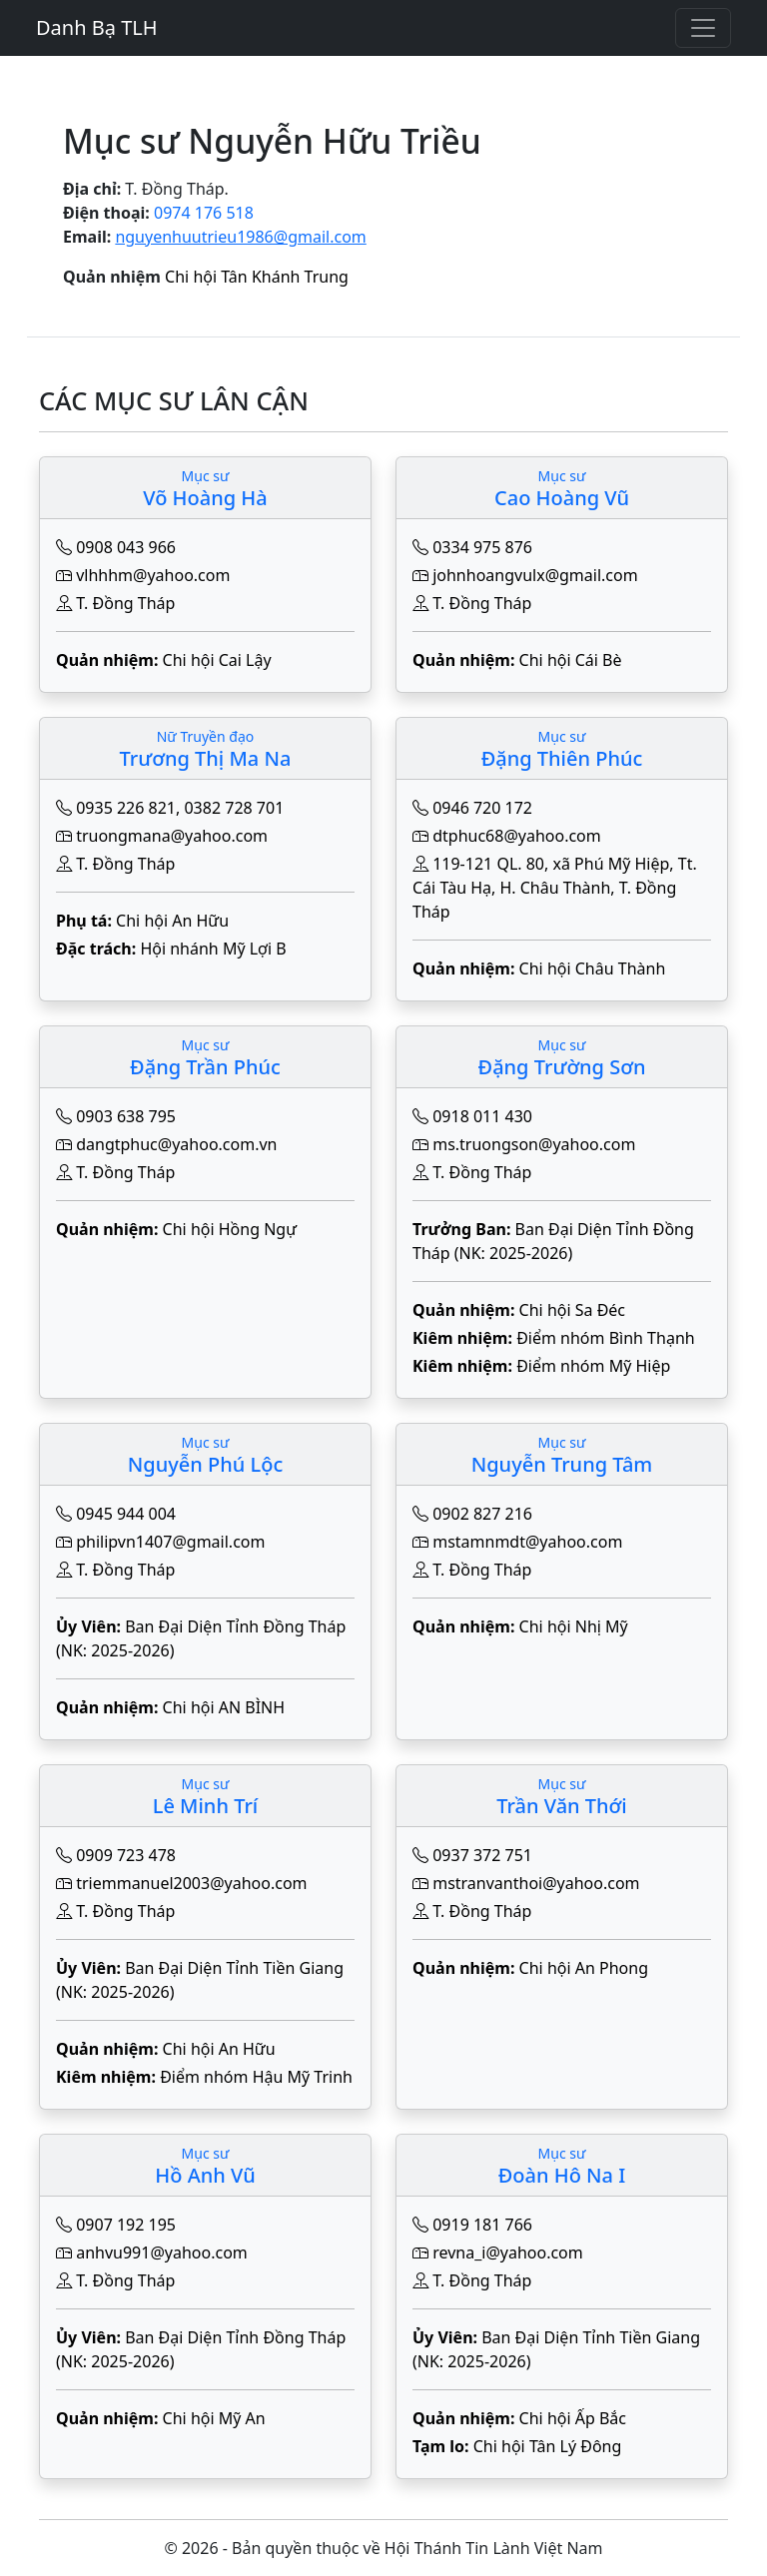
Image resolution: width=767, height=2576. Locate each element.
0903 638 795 (126, 1116)
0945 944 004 (126, 1514)
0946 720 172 (482, 808)
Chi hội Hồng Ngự (230, 1229)
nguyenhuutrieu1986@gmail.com (240, 237)
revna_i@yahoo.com (507, 2252)
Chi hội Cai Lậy (217, 660)
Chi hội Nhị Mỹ (573, 1626)
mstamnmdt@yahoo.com (527, 1542)
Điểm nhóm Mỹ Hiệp (593, 1366)
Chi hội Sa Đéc (572, 1310)
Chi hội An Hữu (172, 921)
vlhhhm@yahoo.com (153, 575)
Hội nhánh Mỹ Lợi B (213, 949)
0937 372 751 (482, 1855)
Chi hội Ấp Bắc (572, 2418)
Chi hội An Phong (583, 1968)
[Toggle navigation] (703, 28)
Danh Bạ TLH (97, 27)
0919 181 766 (482, 2225)
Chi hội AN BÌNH (224, 1707)
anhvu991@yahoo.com (162, 2252)
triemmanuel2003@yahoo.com (191, 1883)
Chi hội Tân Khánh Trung (257, 277)
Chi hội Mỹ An (214, 2418)
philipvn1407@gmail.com (170, 1542)
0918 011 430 (482, 1116)
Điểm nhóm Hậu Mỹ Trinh (256, 2077)
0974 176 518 (204, 213)
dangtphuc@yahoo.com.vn (176, 1144)
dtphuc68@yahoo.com (516, 836)
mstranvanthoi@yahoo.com (535, 1883)
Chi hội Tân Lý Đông (547, 2446)
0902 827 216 (482, 1514)
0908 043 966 (126, 547)
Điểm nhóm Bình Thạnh (605, 1338)
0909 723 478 (126, 1855)
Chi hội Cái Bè (570, 660)
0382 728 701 (234, 808)
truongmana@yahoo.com (172, 836)
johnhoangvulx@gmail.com (535, 575)
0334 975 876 (482, 547)
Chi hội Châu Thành (592, 968)
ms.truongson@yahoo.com (533, 1144)
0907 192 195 (126, 2225)
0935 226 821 (126, 808)
